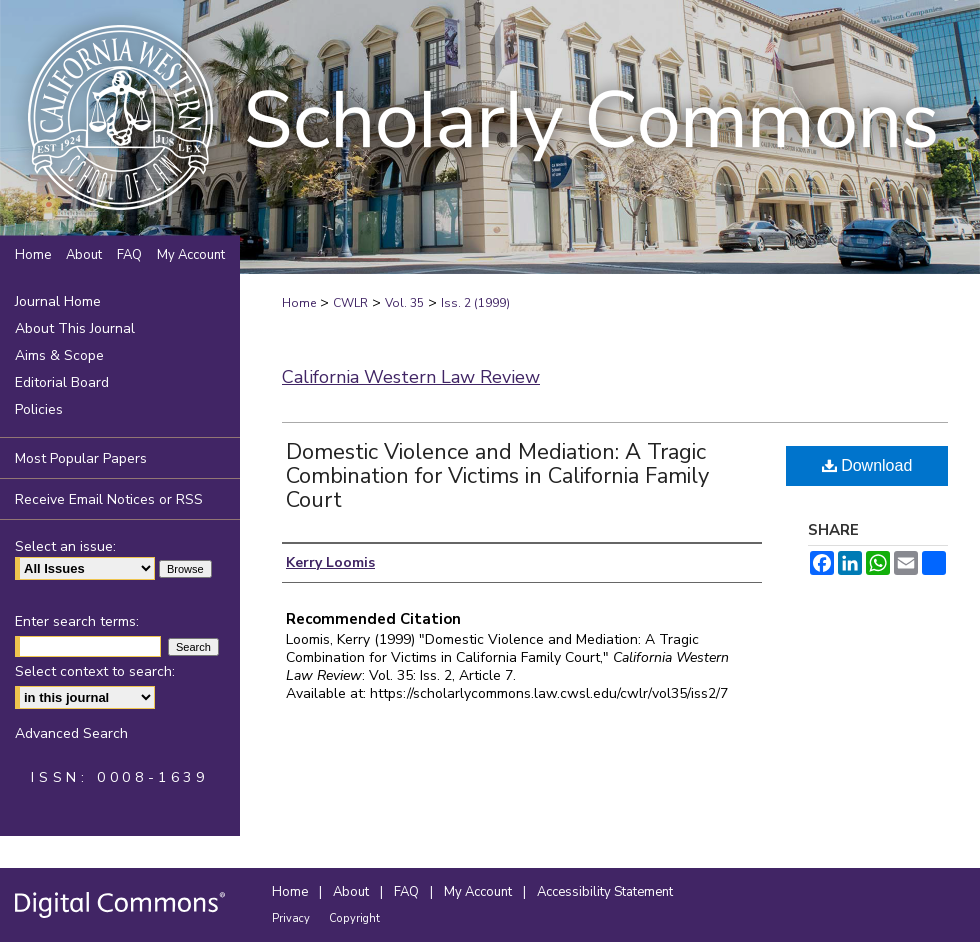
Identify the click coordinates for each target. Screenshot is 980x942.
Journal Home (58, 301)
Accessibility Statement (605, 892)
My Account (479, 892)
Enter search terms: (77, 621)
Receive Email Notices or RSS (109, 499)
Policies (39, 409)
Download (867, 465)
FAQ (408, 892)
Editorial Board (62, 382)
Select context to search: (95, 671)
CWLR (350, 303)
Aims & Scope (59, 355)
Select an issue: (65, 546)
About (352, 892)
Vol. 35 (404, 303)
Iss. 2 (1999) (475, 303)
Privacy (292, 918)
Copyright (354, 918)
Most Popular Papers (81, 458)
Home (299, 303)
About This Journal (75, 328)
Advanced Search (71, 733)
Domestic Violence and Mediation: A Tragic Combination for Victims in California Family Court (497, 476)
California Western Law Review (411, 377)
